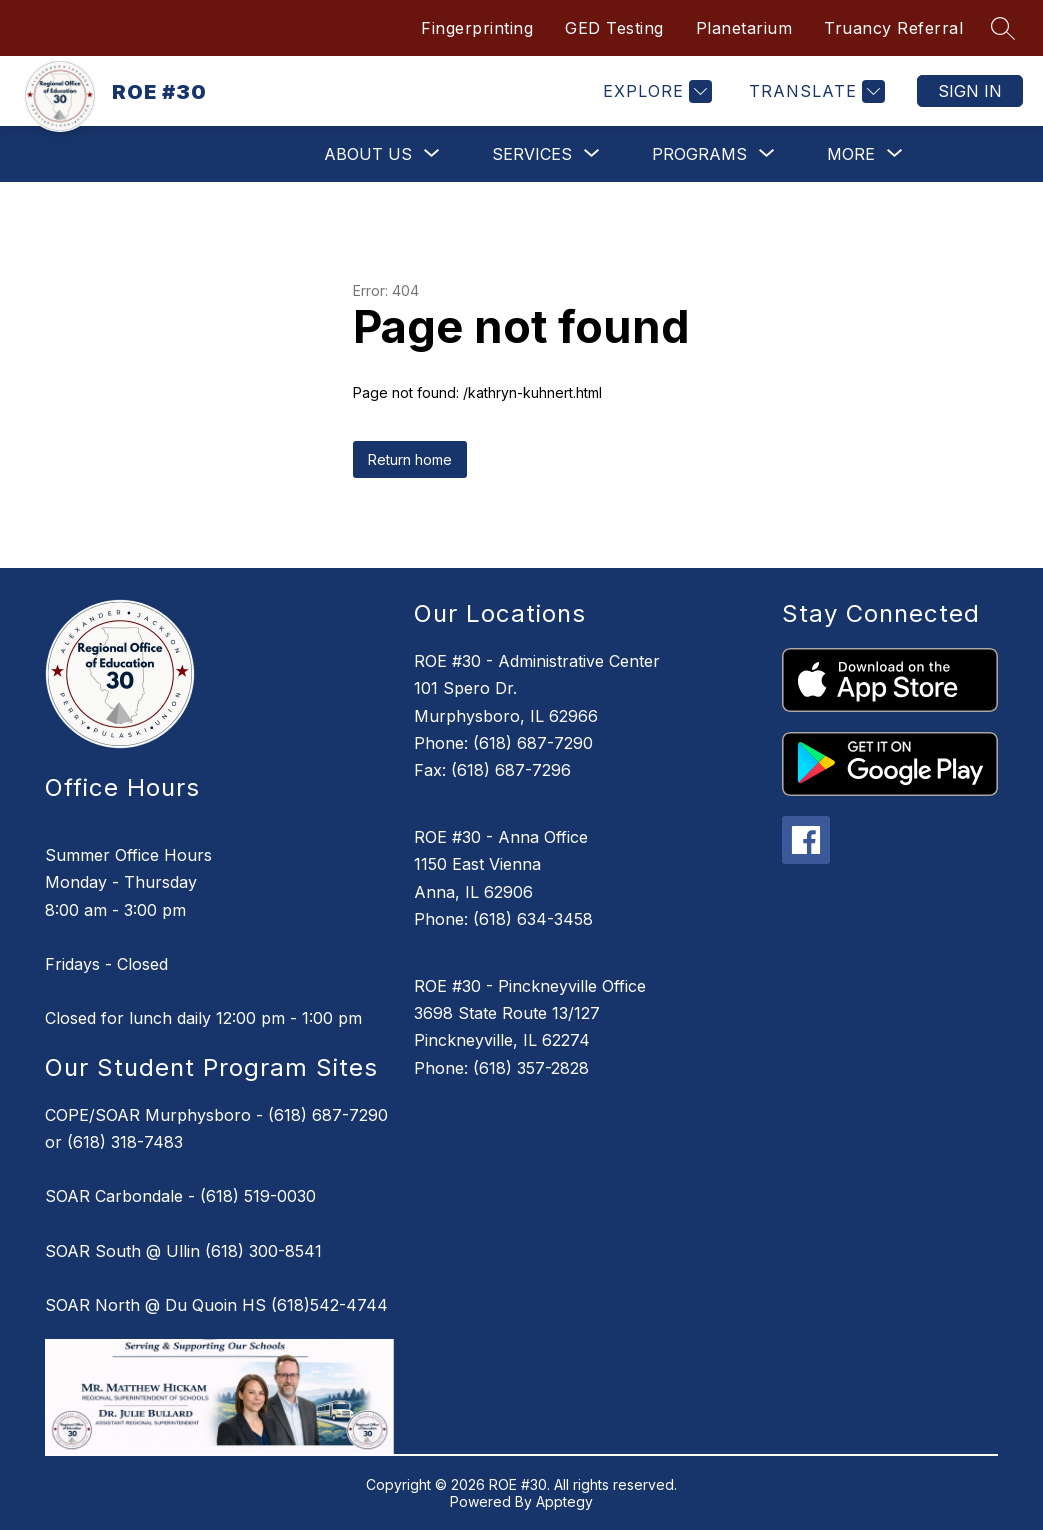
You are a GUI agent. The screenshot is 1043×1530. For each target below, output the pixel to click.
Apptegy (564, 1501)
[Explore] (655, 91)
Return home (410, 459)
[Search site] (1003, 28)
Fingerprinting (477, 28)
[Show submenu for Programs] (699, 154)
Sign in (970, 91)
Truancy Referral (893, 28)
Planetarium (744, 28)
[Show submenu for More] (851, 154)
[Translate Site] (814, 91)
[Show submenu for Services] (532, 154)
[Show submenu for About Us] (368, 154)
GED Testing (614, 28)
